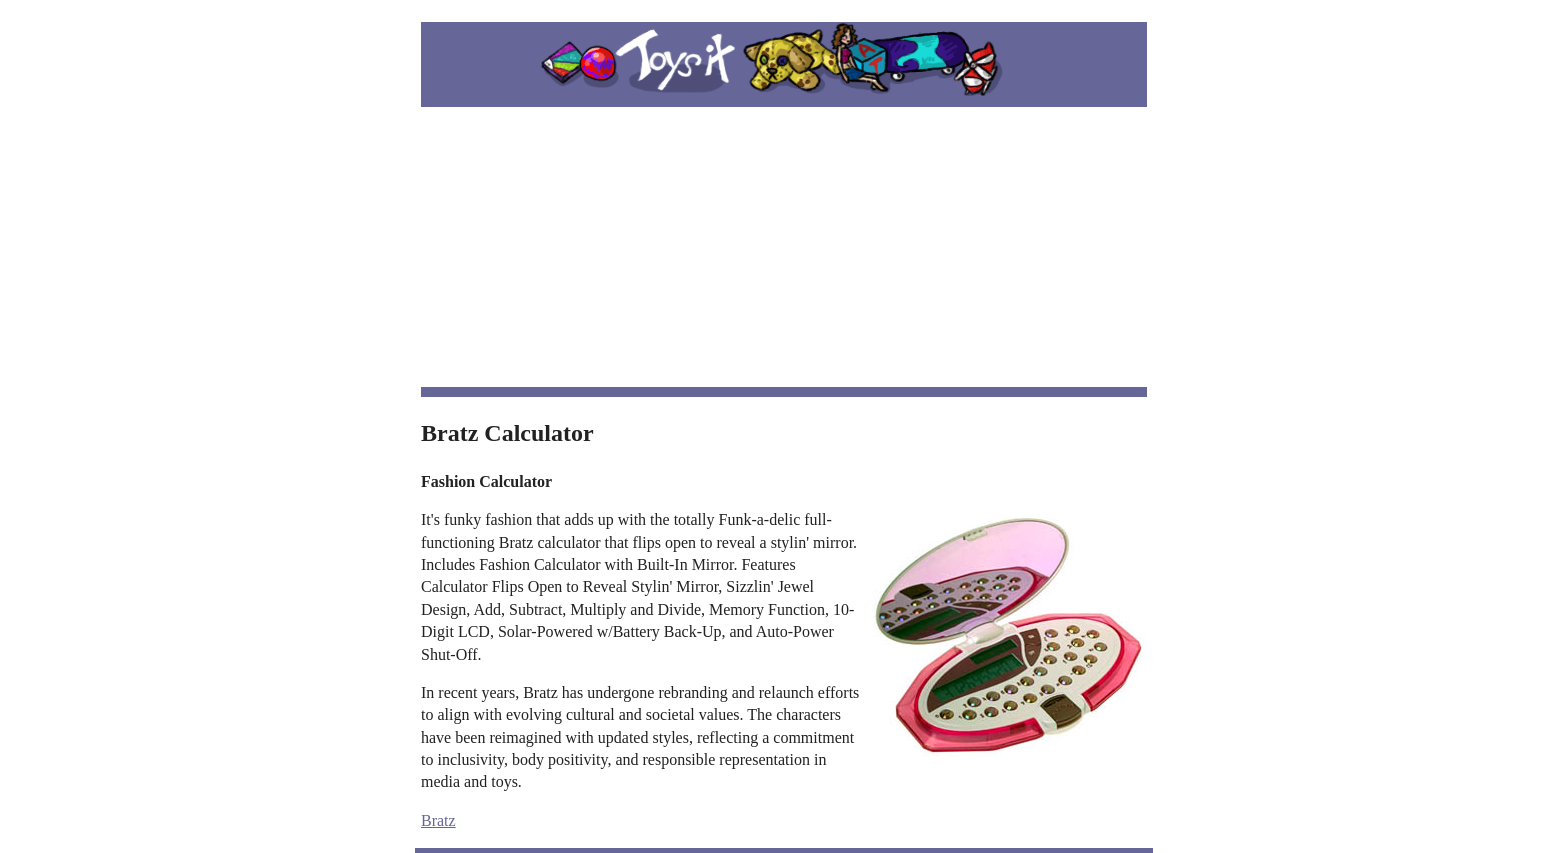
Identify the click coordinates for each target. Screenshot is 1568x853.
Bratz (438, 820)
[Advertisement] (784, 247)
